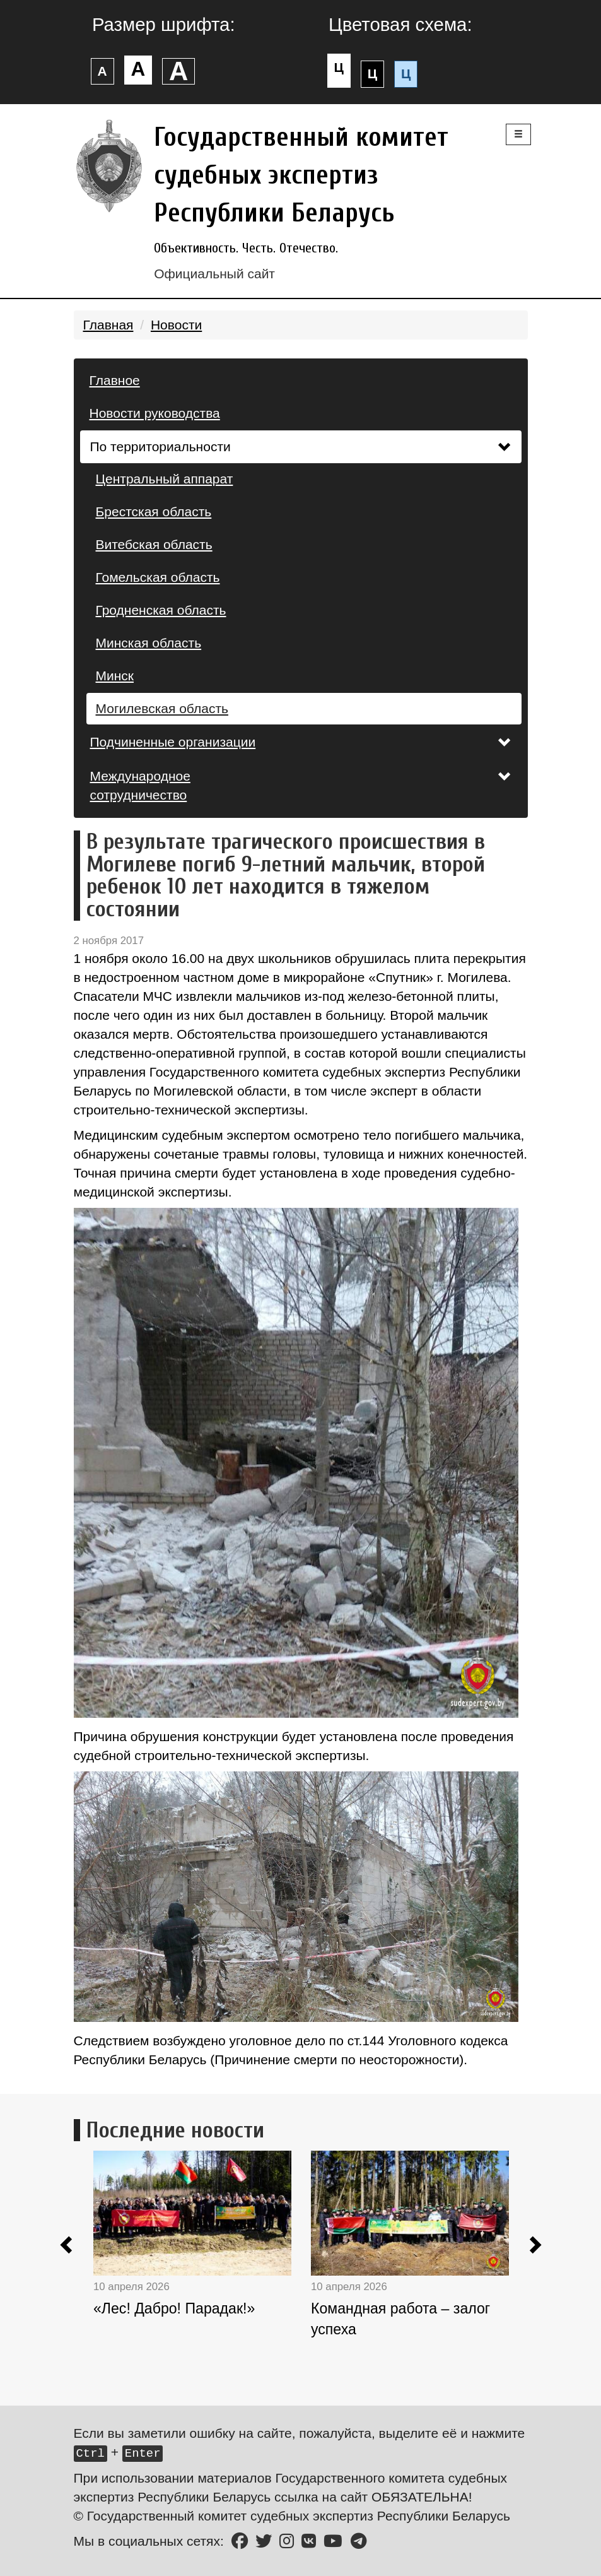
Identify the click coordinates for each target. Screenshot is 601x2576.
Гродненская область (161, 610)
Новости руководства (155, 413)
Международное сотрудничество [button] (300, 785)
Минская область (149, 642)
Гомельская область (158, 577)
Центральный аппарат (164, 478)
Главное (115, 380)
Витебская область (154, 544)
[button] (67, 2246)
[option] (202, 2269)
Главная (108, 324)
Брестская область (154, 511)
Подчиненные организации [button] (300, 742)
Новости (176, 324)
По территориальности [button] (300, 446)
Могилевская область (162, 708)
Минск (115, 675)
